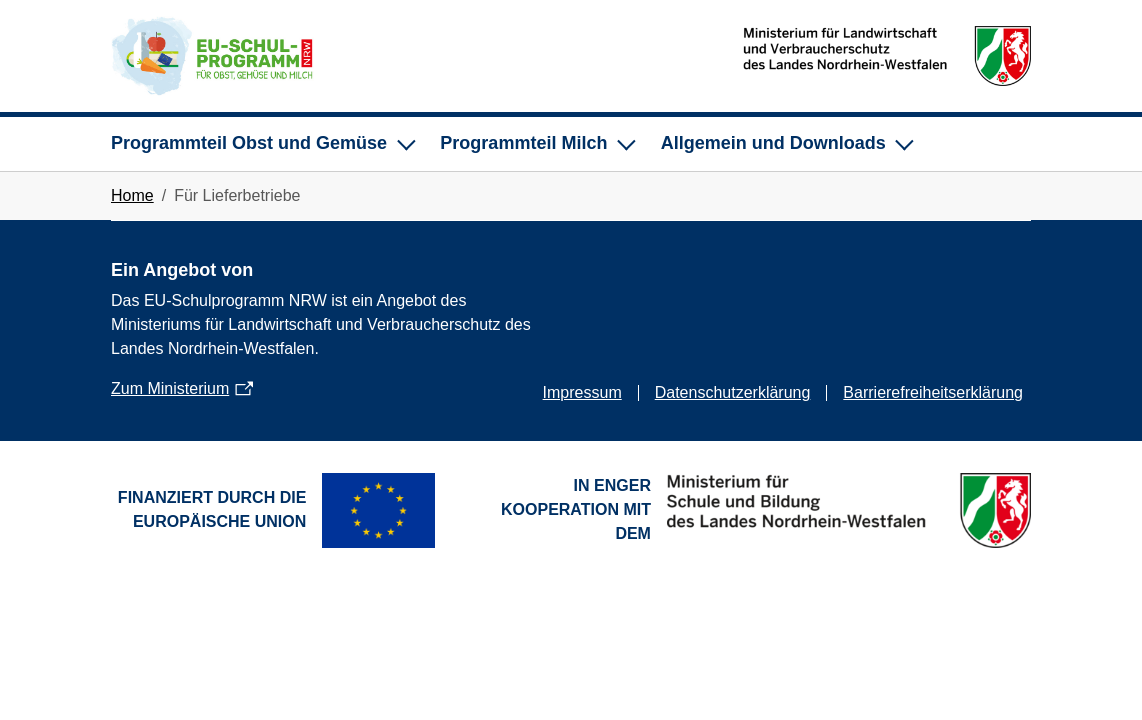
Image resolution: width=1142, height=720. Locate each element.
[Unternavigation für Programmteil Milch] (536, 144)
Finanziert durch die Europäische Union (212, 509)
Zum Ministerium (170, 388)
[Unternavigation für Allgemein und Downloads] (786, 144)
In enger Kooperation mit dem (576, 509)
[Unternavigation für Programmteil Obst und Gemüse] (261, 144)
